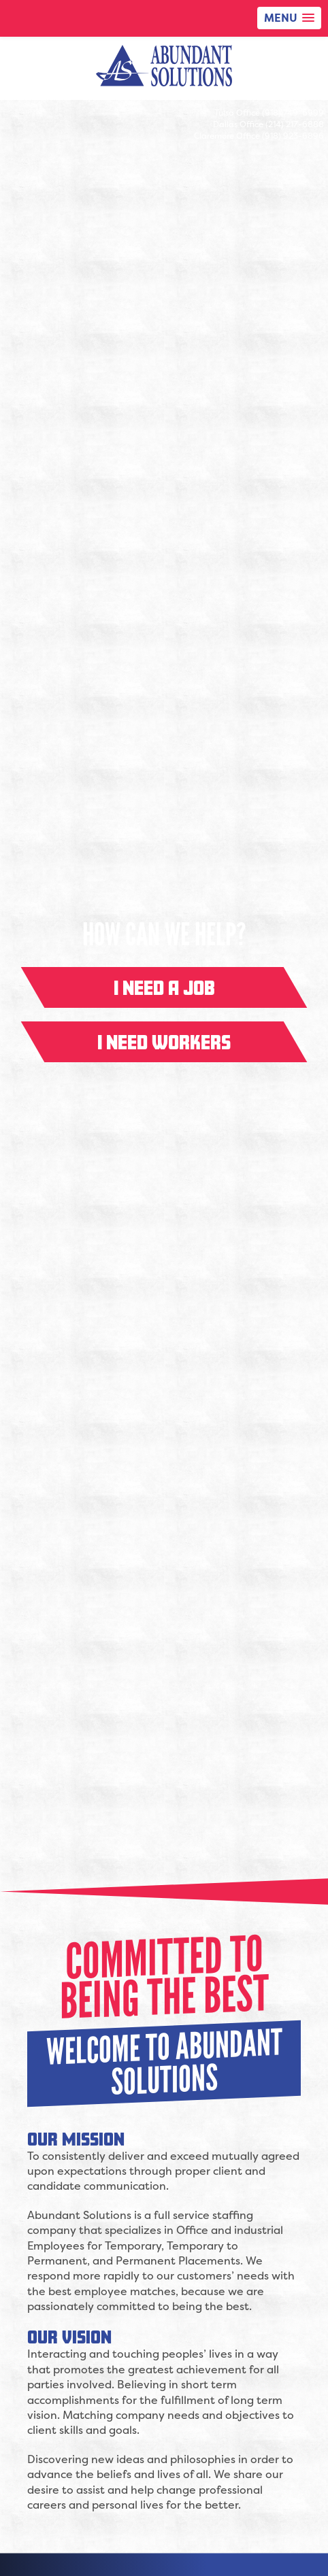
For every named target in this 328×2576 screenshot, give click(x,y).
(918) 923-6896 (293, 135)
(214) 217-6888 (294, 124)
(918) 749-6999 (293, 112)
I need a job (164, 987)
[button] (289, 18)
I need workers (164, 1042)
